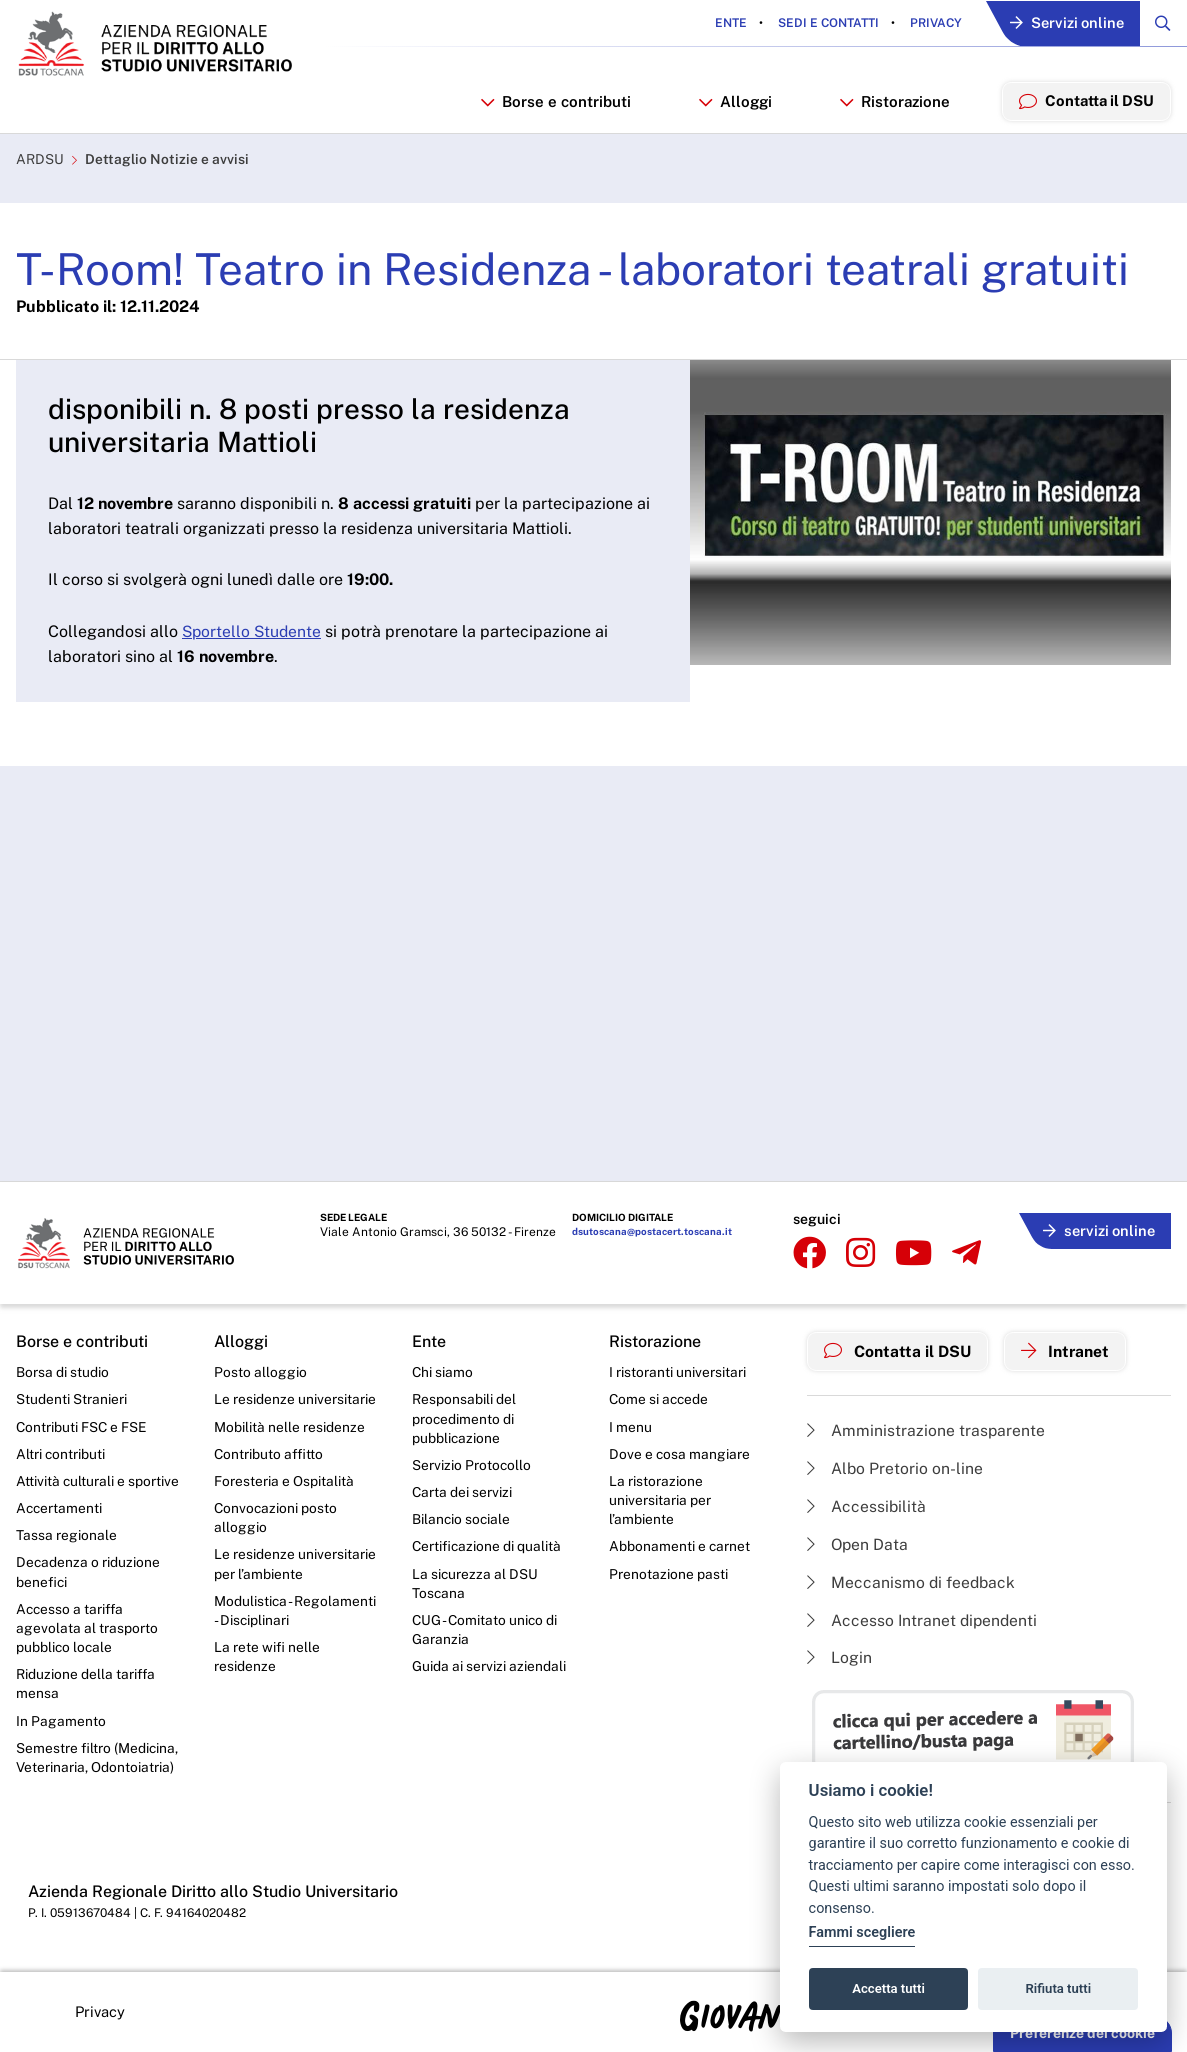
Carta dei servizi (462, 1492)
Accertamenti (60, 1508)
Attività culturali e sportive (98, 1481)
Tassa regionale (66, 1536)
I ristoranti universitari (677, 1370)
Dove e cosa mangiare (680, 1453)
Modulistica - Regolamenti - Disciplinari (295, 1613)
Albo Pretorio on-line (895, 1465)
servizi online (1097, 1227)
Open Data (858, 1542)
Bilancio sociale (462, 1520)
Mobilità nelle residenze (289, 1425)
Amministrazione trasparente (926, 1427)
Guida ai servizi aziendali (489, 1669)
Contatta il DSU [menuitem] (1085, 102)
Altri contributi (61, 1453)
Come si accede (660, 1398)
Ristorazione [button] (893, 103)
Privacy (929, 24)
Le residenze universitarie (295, 1398)
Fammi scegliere (862, 1932)
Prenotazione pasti (668, 1575)
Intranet (1068, 1349)
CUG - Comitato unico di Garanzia (486, 1632)
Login (839, 1657)
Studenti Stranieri (71, 1398)
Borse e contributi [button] (554, 103)
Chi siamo (443, 1370)
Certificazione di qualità (487, 1547)
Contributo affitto (269, 1453)
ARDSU (40, 163)
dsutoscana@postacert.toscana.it (644, 1231)
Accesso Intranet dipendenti (924, 1619)
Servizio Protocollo (472, 1465)
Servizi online (1064, 24)
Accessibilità (867, 1503)
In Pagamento (61, 1725)
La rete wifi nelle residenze (267, 1660)
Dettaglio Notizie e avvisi (167, 163)
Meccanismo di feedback (912, 1580)
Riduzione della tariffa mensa (86, 1687)
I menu (630, 1425)
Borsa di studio (62, 1370)
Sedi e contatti (822, 24)
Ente (726, 24)
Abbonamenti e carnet (680, 1547)
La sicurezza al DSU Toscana (475, 1585)
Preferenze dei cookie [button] (1082, 2033)
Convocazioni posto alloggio (276, 1518)
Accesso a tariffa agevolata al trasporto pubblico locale (87, 1630)
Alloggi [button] (733, 103)
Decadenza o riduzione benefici (88, 1573)
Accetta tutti (888, 1988)
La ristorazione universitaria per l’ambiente (660, 1500)
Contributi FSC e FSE (82, 1425)
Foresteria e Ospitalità (284, 1481)
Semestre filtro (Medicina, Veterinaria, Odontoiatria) (97, 1762)
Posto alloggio (260, 1370)
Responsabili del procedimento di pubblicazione (464, 1417)
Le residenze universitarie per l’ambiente (295, 1565)
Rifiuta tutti (1059, 1988)
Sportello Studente (253, 634)
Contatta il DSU (898, 1349)
